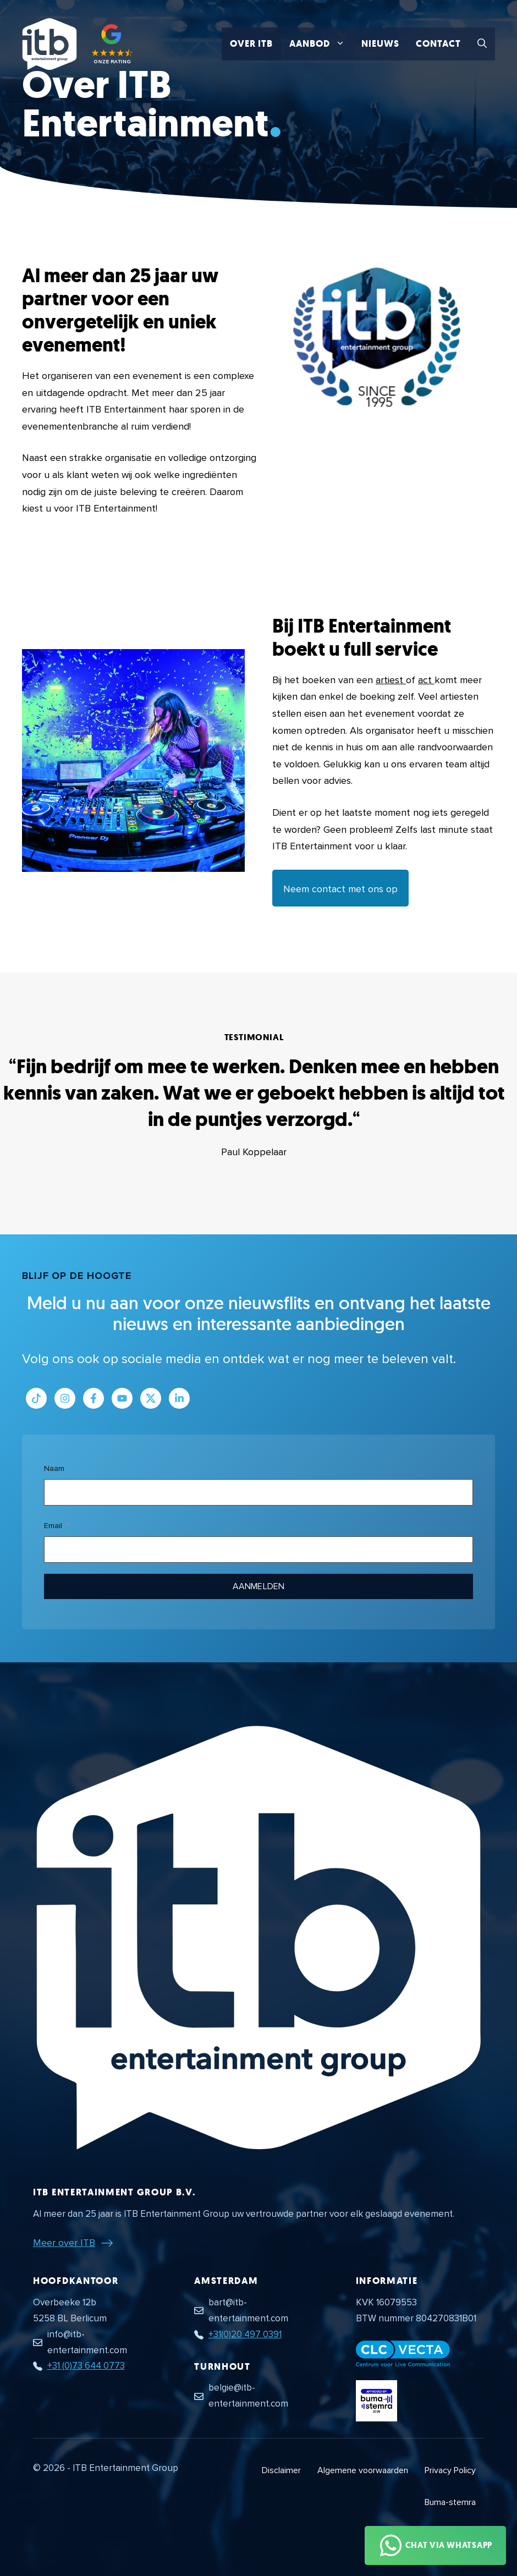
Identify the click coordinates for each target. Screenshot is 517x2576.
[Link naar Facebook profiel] (93, 1398)
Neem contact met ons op (340, 889)
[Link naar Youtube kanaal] (122, 1398)
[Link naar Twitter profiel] (150, 1398)
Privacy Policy (450, 2470)
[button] (482, 44)
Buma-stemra (450, 2502)
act (426, 680)
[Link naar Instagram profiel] (64, 1398)
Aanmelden (258, 1586)
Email (53, 1525)
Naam (54, 1468)
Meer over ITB (64, 2243)
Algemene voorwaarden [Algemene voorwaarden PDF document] (362, 2470)
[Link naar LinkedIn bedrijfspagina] (179, 1398)
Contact (438, 43)
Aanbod (321, 44)
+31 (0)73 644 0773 (86, 2365)
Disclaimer (281, 2470)
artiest (391, 680)
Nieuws (380, 43)
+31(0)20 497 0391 (245, 2334)
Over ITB (251, 43)
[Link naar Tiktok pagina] (36, 1398)
